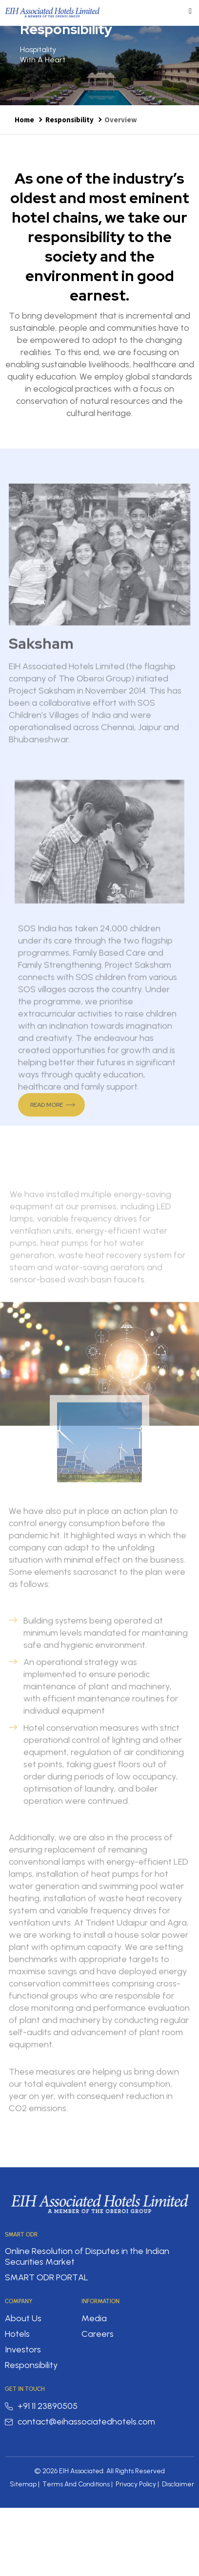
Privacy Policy (136, 2484)
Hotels (17, 2334)
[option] (99, 65)
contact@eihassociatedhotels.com (80, 2421)
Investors (23, 2349)
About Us (23, 2318)
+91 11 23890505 (41, 2406)
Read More (46, 1105)
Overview (120, 119)
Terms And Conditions (76, 2484)
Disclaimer (178, 2484)
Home (24, 119)
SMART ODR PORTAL (46, 2277)
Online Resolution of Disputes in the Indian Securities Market (87, 2256)
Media (94, 2318)
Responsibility (69, 119)
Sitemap (23, 2484)
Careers (97, 2334)
